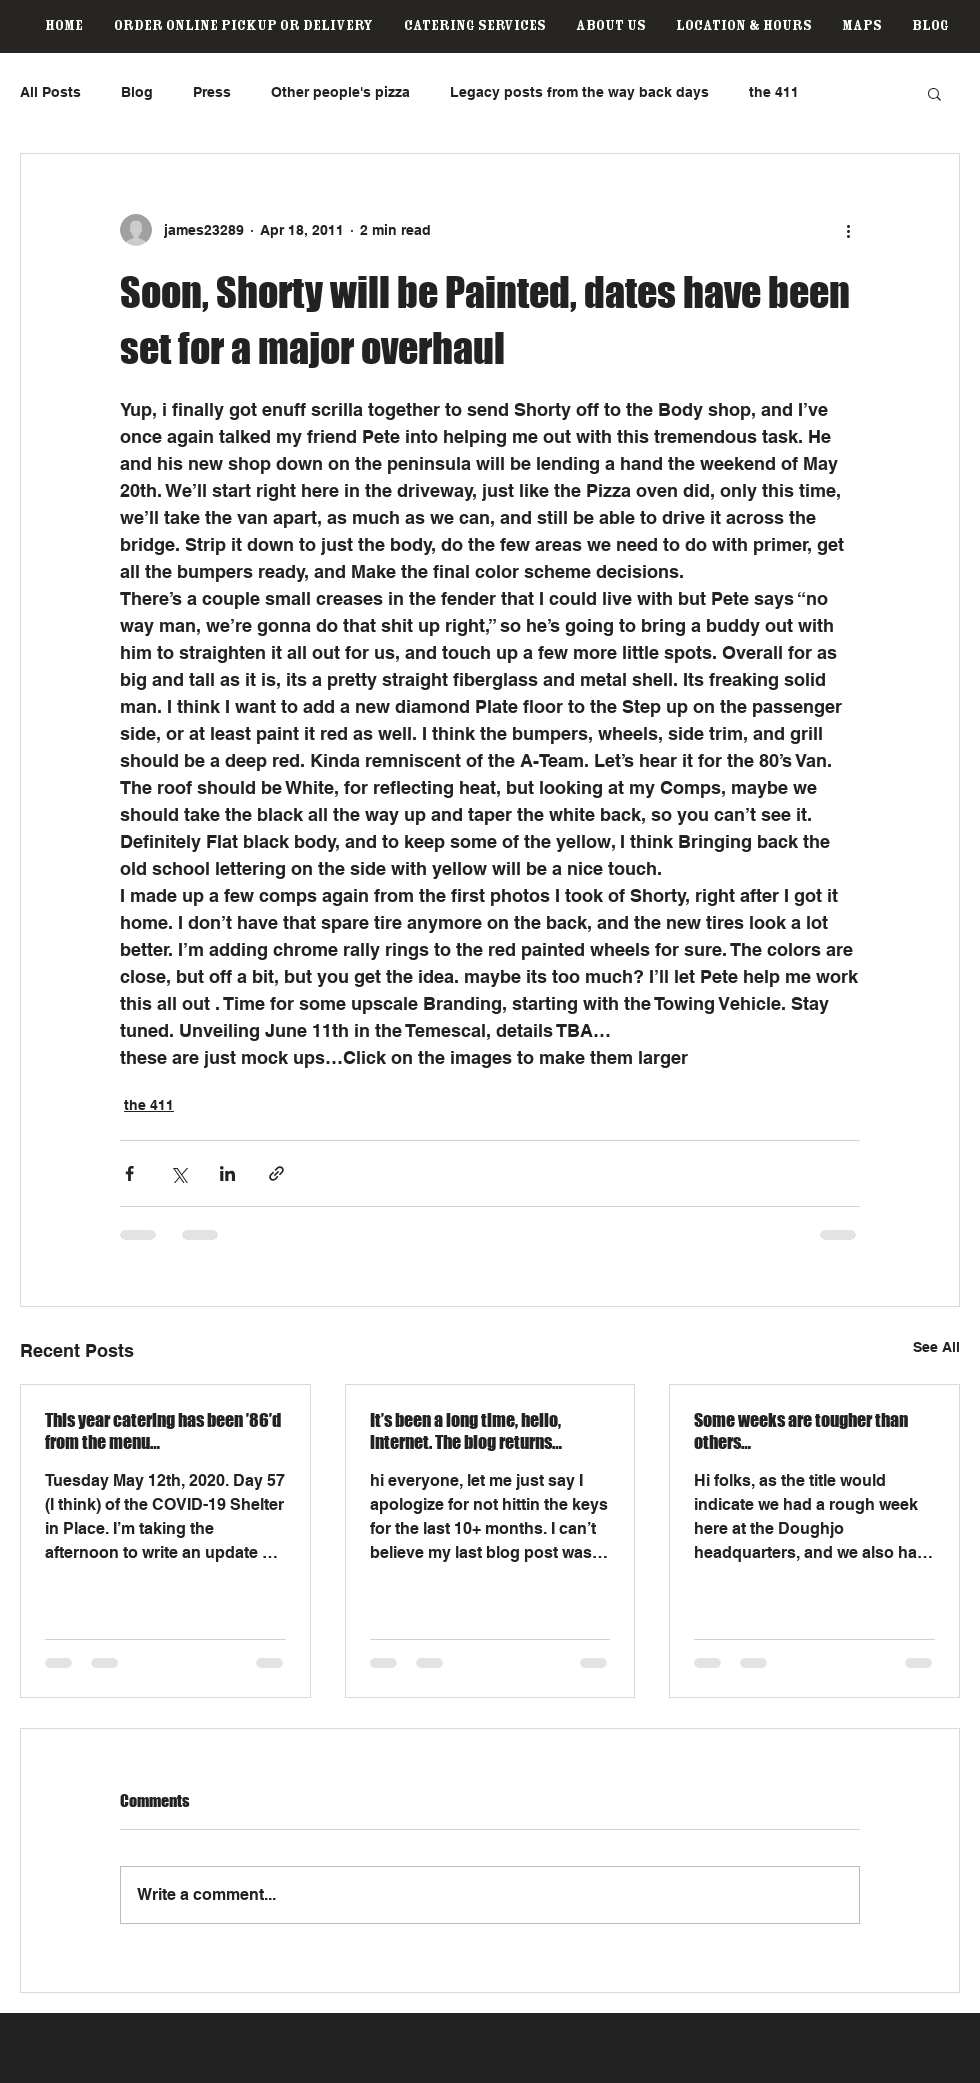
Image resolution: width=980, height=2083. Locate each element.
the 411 (774, 92)
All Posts (50, 92)
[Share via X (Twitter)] (178, 1173)
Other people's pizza (340, 92)
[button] (934, 93)
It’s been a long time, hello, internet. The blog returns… (466, 1431)
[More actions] (848, 230)
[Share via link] (276, 1173)
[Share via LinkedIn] (227, 1173)
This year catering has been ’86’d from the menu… (163, 1431)
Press (212, 92)
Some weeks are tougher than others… (801, 1431)
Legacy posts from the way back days (579, 92)
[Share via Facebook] (129, 1173)
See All (936, 1347)
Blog (137, 92)
